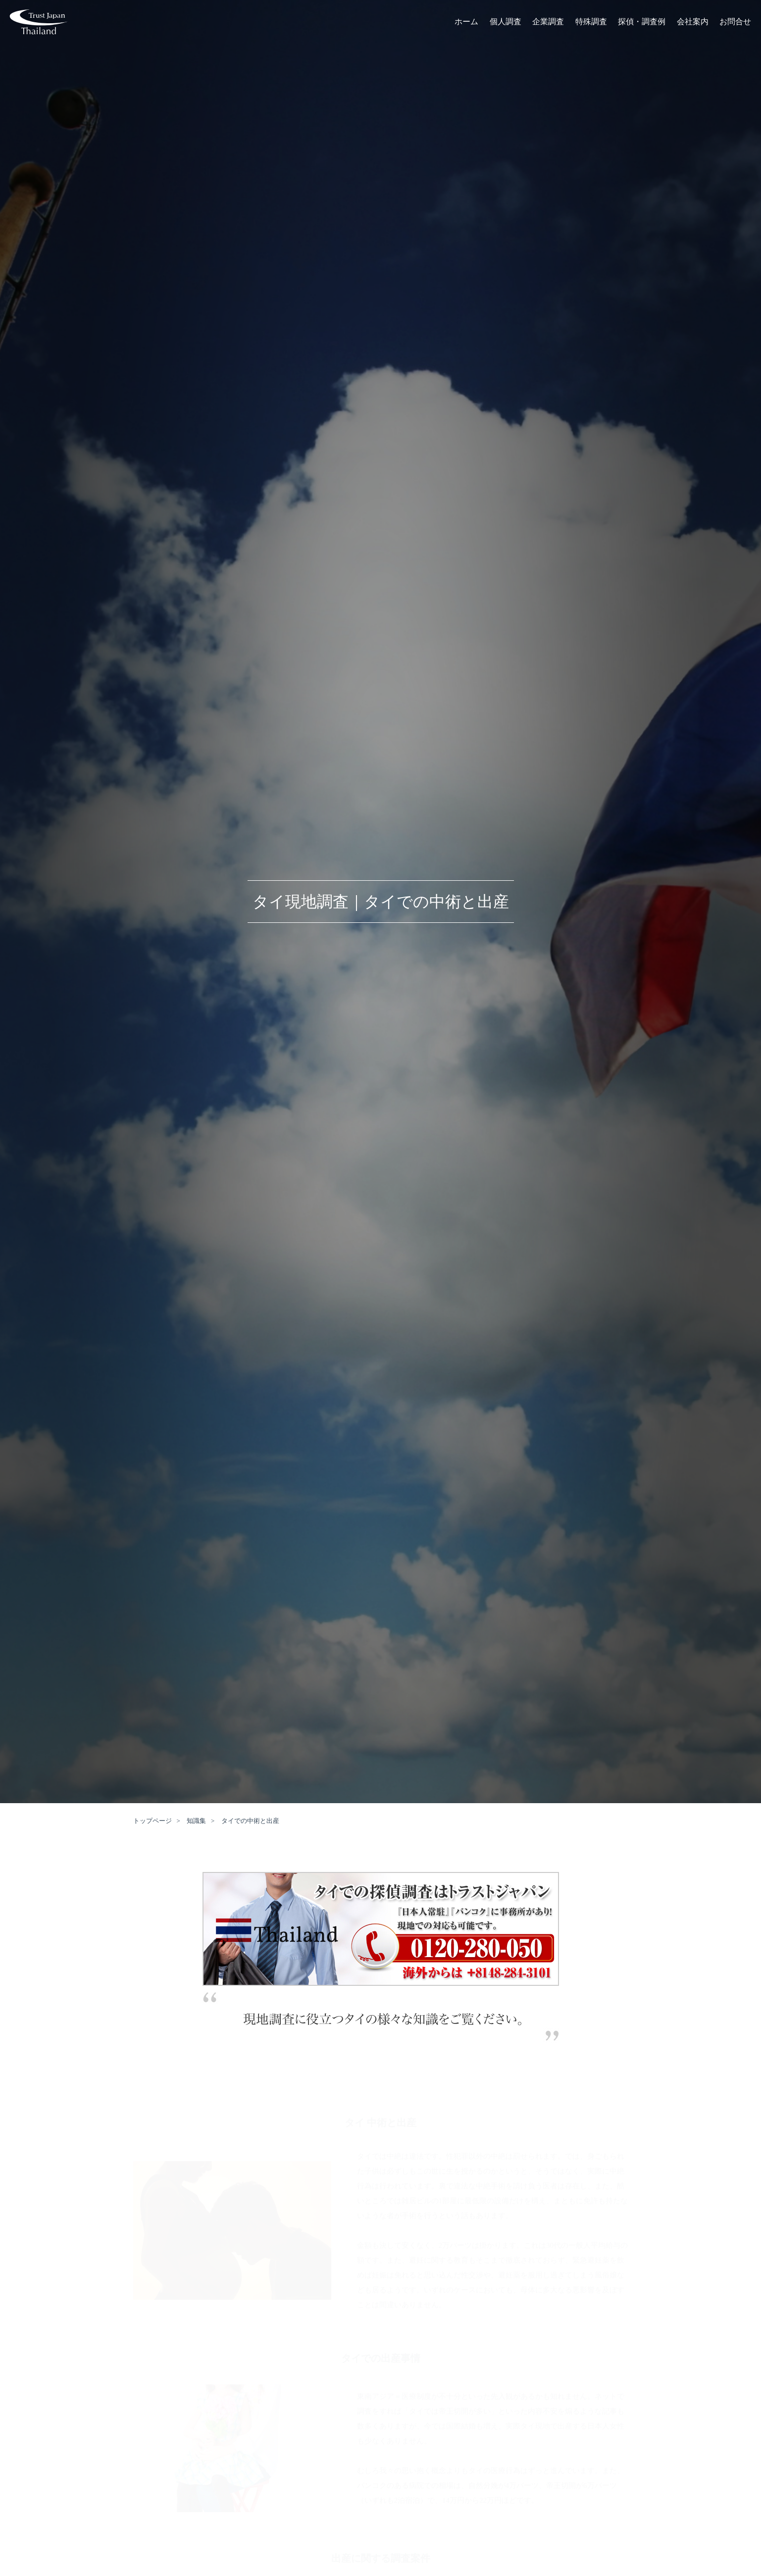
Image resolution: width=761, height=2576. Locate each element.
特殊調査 (591, 22)
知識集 (196, 1820)
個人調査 (505, 22)
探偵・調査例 (641, 22)
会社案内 (693, 22)
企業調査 (548, 22)
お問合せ (735, 22)
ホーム (466, 22)
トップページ (152, 1820)
